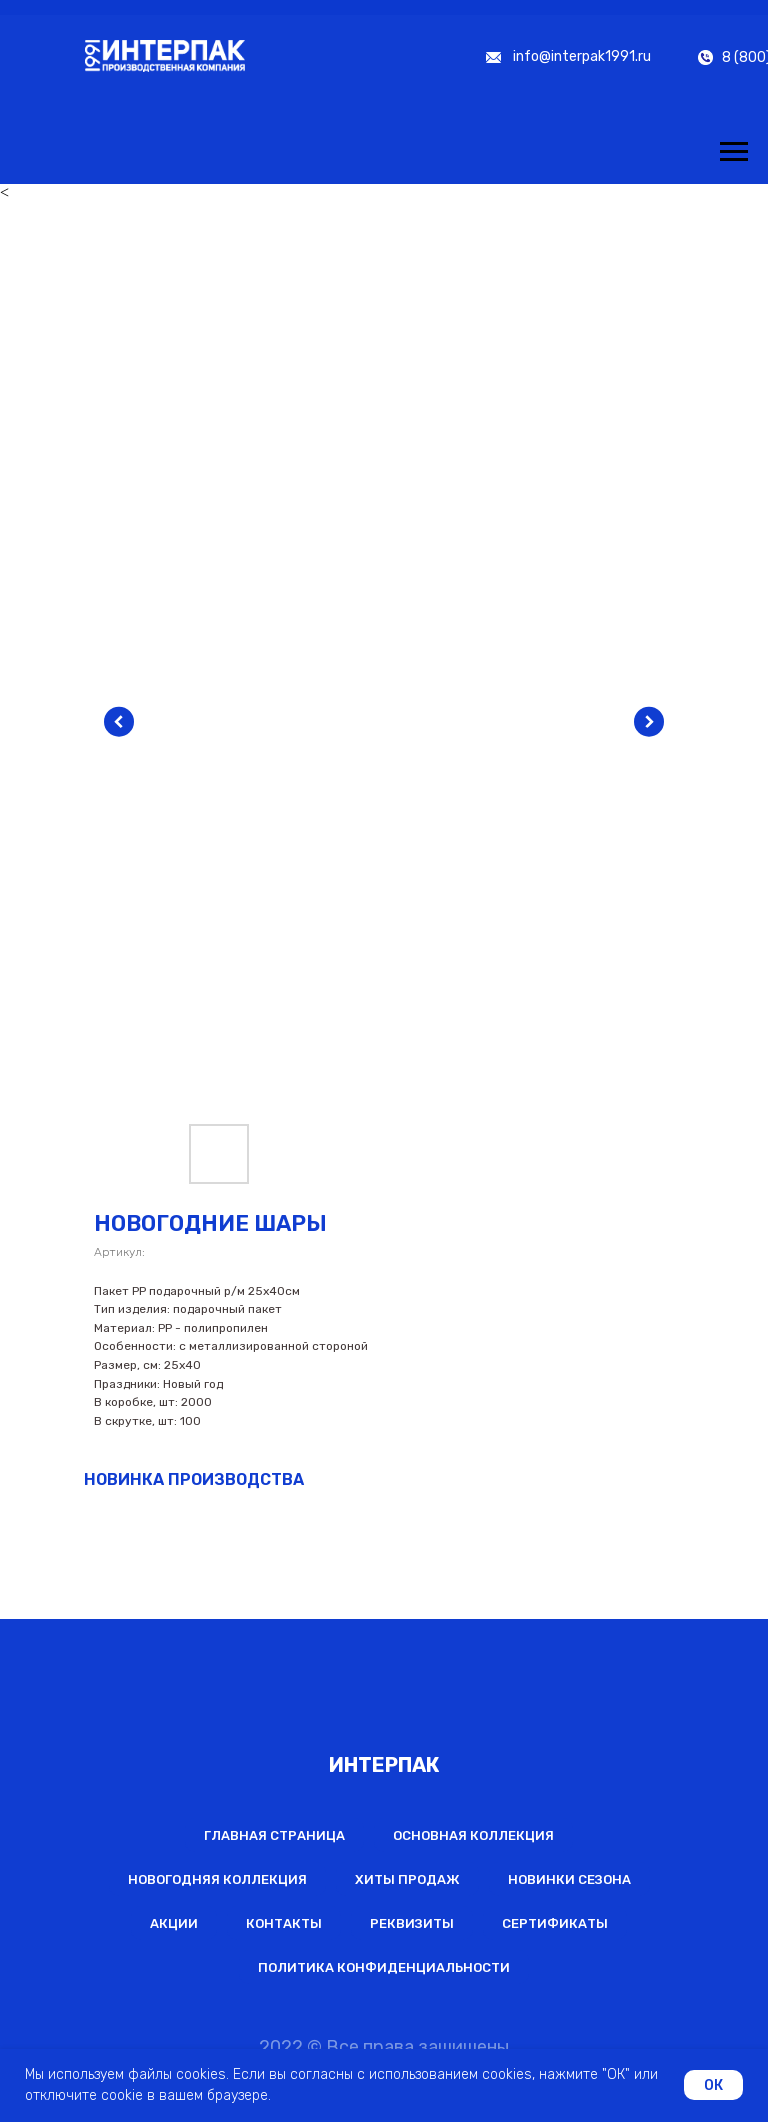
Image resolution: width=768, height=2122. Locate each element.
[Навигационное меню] (734, 152)
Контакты (284, 1923)
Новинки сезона (569, 1879)
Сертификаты (555, 1923)
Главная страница (274, 1835)
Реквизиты (412, 1923)
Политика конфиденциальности (384, 1967)
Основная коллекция (473, 1835)
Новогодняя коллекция (217, 1879)
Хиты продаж (407, 1879)
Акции (174, 1923)
